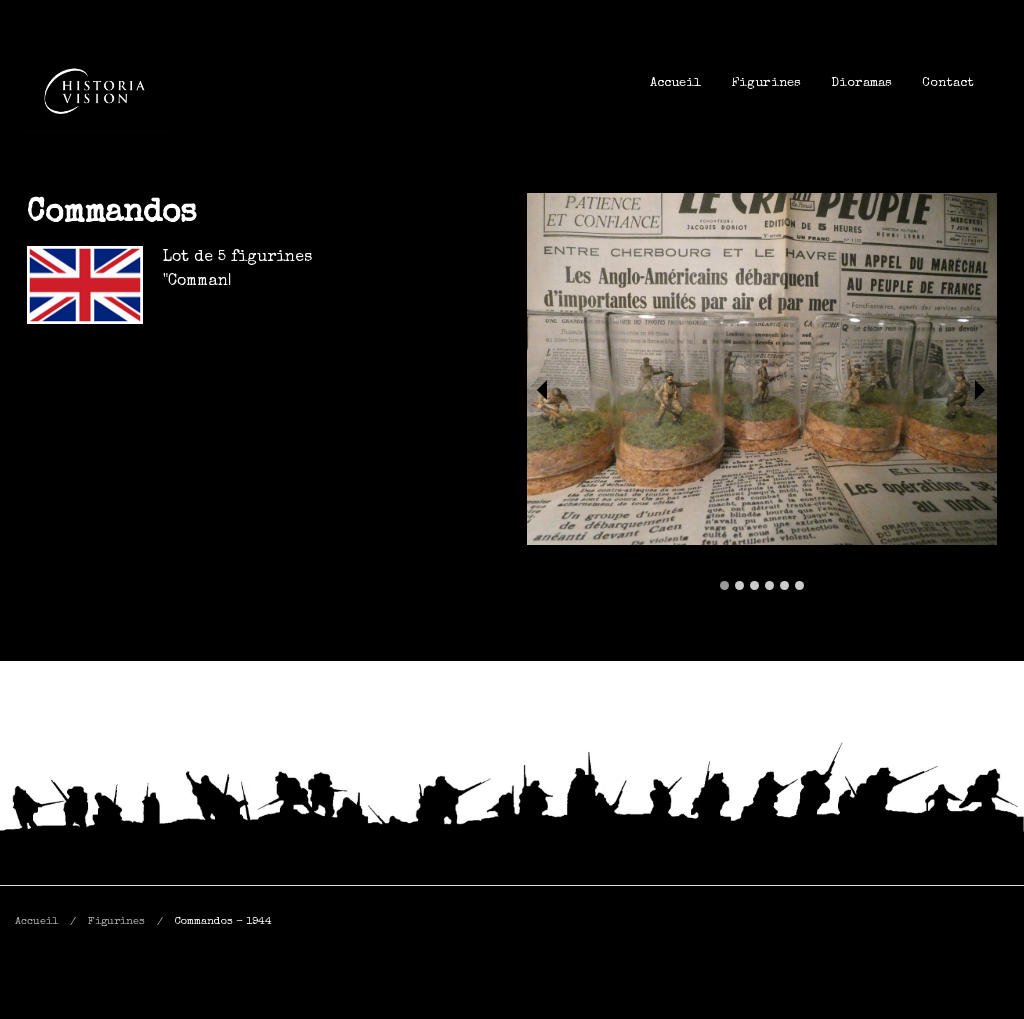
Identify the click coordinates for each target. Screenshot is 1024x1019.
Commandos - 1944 (223, 921)
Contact (948, 83)
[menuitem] (675, 83)
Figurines (766, 83)
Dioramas (861, 83)
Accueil (675, 83)
